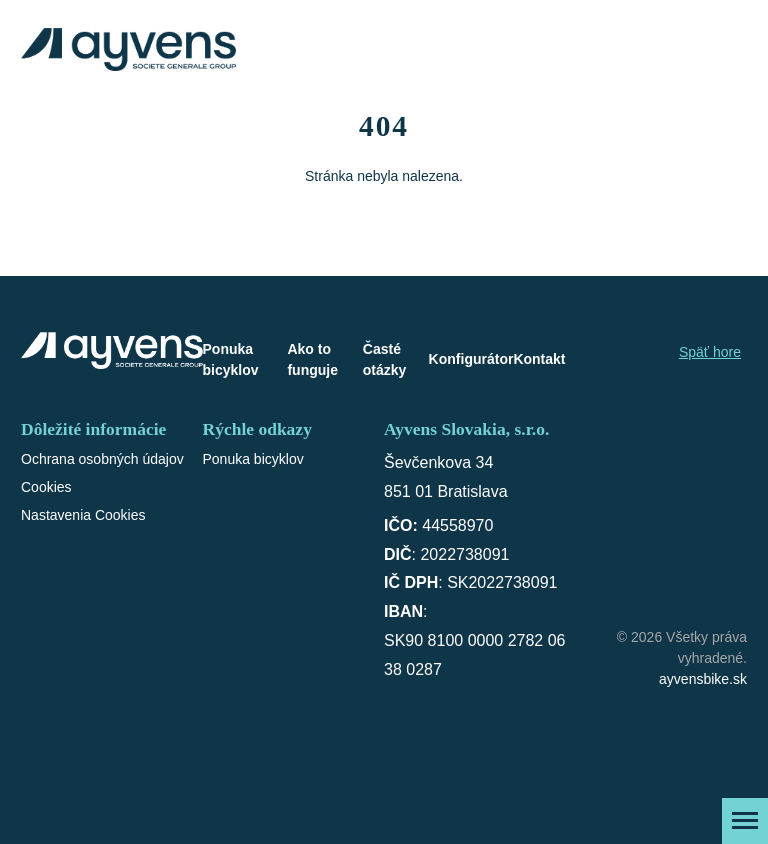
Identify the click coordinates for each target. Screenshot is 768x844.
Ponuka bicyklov (231, 359)
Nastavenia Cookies (83, 515)
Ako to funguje (312, 359)
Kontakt (539, 359)
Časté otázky (385, 359)
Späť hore (710, 352)
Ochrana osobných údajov (102, 459)
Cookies (46, 487)
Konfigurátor (471, 359)
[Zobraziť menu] (745, 821)
